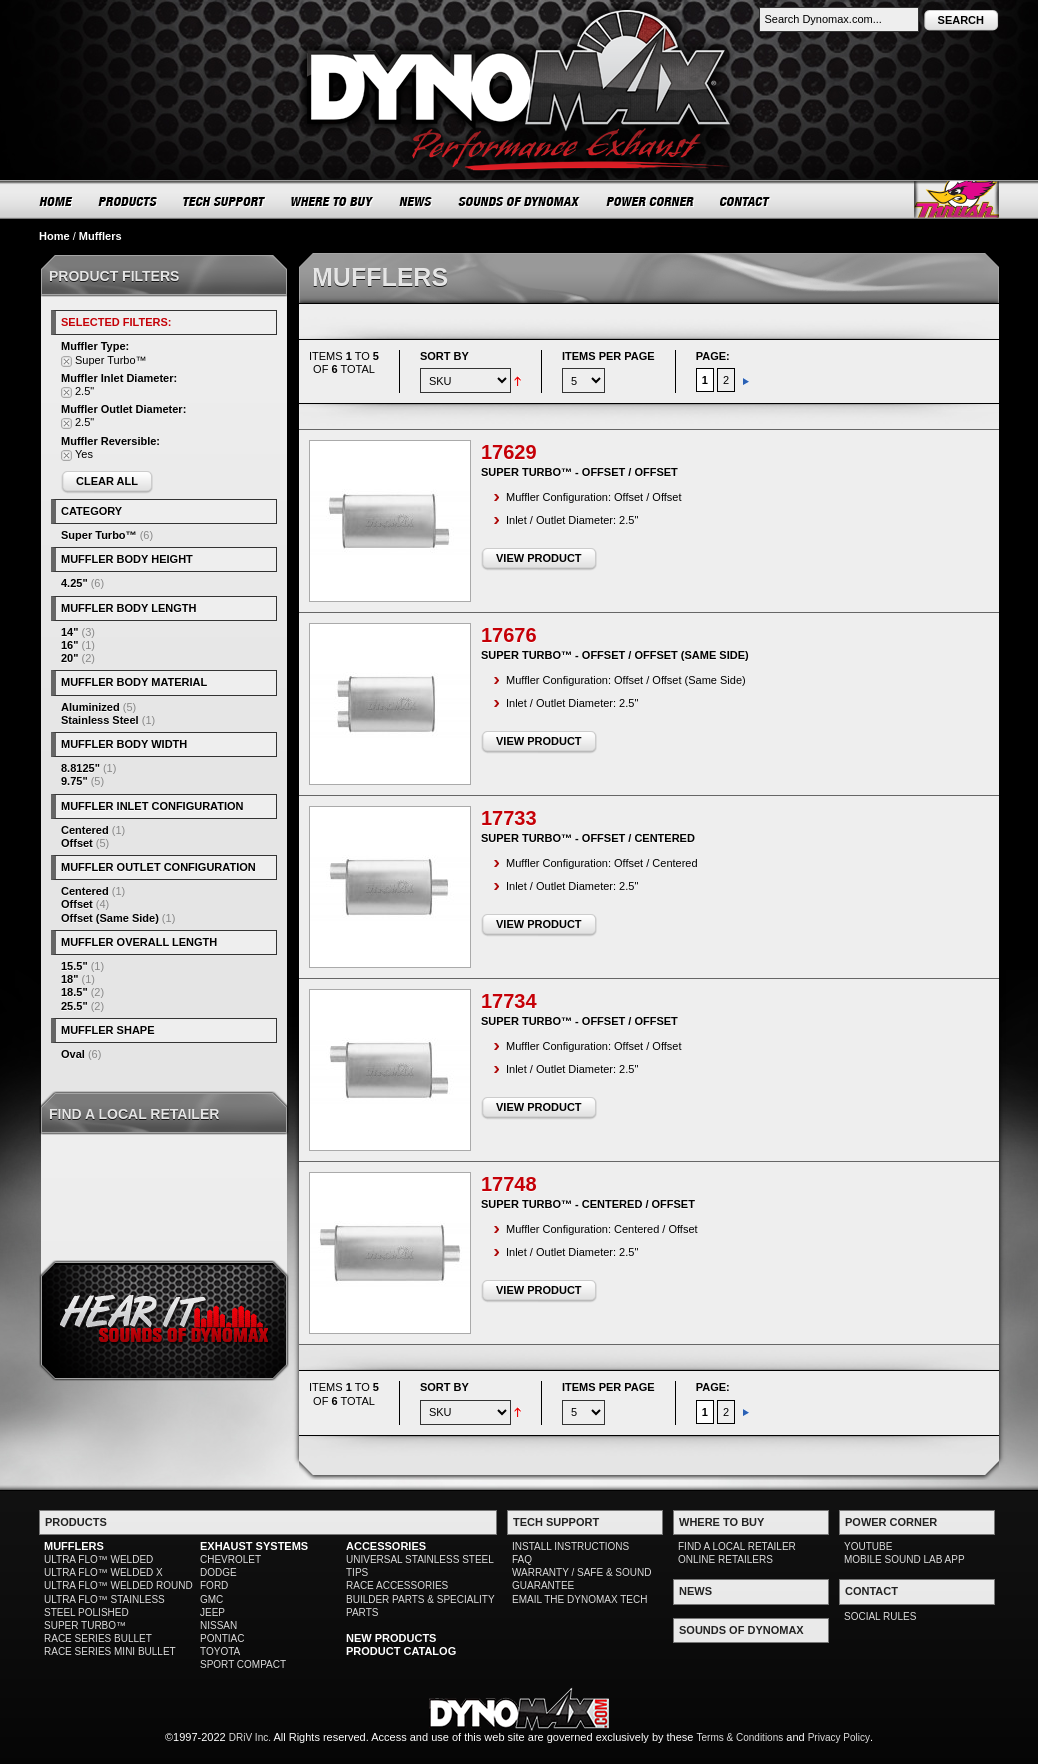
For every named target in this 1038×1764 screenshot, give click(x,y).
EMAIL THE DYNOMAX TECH (579, 1599)
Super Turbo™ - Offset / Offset (579, 472)
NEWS (416, 201)
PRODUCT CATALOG (401, 1651)
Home (54, 236)
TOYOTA (220, 1651)
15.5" (74, 966)
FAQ (522, 1559)
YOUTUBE (868, 1546)
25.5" (74, 1006)
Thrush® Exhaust (956, 199)
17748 (509, 1184)
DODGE (218, 1572)
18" (69, 979)
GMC (211, 1599)
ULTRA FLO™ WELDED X (103, 1572)
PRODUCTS (128, 201)
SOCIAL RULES (880, 1616)
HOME (56, 201)
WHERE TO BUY (332, 201)
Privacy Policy (839, 1737)
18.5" (74, 992)
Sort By (444, 356)
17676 (509, 635)
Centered (85, 830)
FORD (214, 1585)
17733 (509, 818)
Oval (73, 1054)
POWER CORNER (650, 201)
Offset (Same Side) (110, 918)
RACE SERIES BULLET (98, 1638)
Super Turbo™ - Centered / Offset (588, 1204)
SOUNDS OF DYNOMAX (519, 201)
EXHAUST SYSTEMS (254, 1546)
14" (69, 632)
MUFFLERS (74, 1546)
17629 (509, 452)
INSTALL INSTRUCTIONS (570, 1546)
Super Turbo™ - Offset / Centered (588, 838)
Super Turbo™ (99, 535)
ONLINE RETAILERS (725, 1559)
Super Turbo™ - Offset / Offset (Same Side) (615, 655)
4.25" (74, 583)
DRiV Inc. (250, 1737)
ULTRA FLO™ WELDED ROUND (118, 1585)
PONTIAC (222, 1638)
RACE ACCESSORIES (397, 1585)
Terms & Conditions (740, 1737)
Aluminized (90, 707)
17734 (509, 1001)
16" (69, 645)
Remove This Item (66, 361)
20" (69, 658)
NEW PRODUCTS (391, 1638)
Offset (77, 843)
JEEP (212, 1612)
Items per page (608, 356)
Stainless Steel (100, 720)
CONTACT (745, 201)
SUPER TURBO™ (85, 1625)
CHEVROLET (230, 1559)
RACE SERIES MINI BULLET (110, 1651)
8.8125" (80, 768)
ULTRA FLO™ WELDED (98, 1559)
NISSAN (218, 1625)
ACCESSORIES (386, 1546)
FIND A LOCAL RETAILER (737, 1546)
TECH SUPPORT (224, 201)
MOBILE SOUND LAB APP (904, 1559)
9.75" (74, 781)
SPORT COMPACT (243, 1664)
